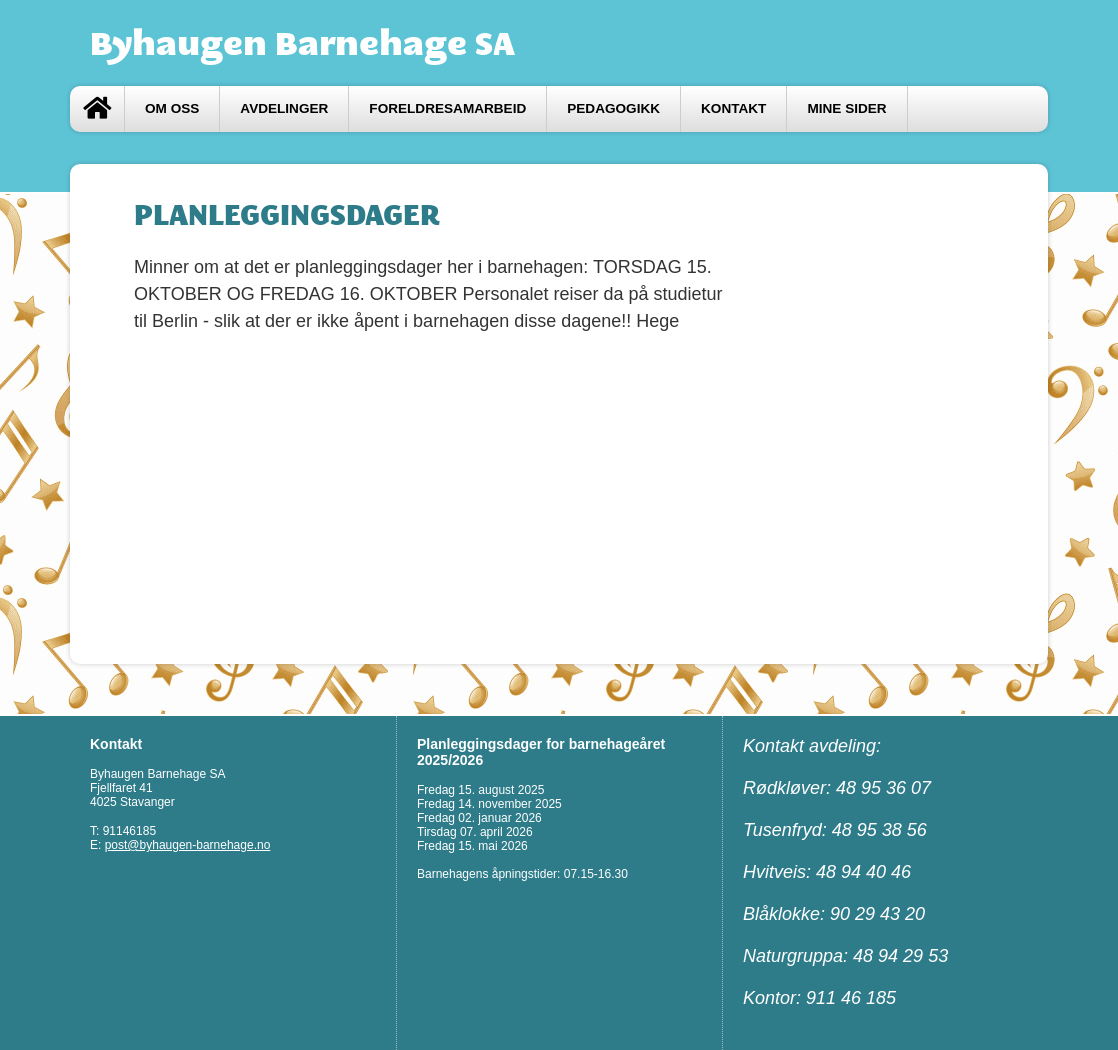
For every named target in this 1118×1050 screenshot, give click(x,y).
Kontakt (733, 108)
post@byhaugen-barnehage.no (188, 845)
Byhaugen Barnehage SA (302, 43)
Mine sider (846, 108)
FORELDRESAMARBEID (447, 108)
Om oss (172, 108)
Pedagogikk (613, 108)
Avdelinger (284, 108)
